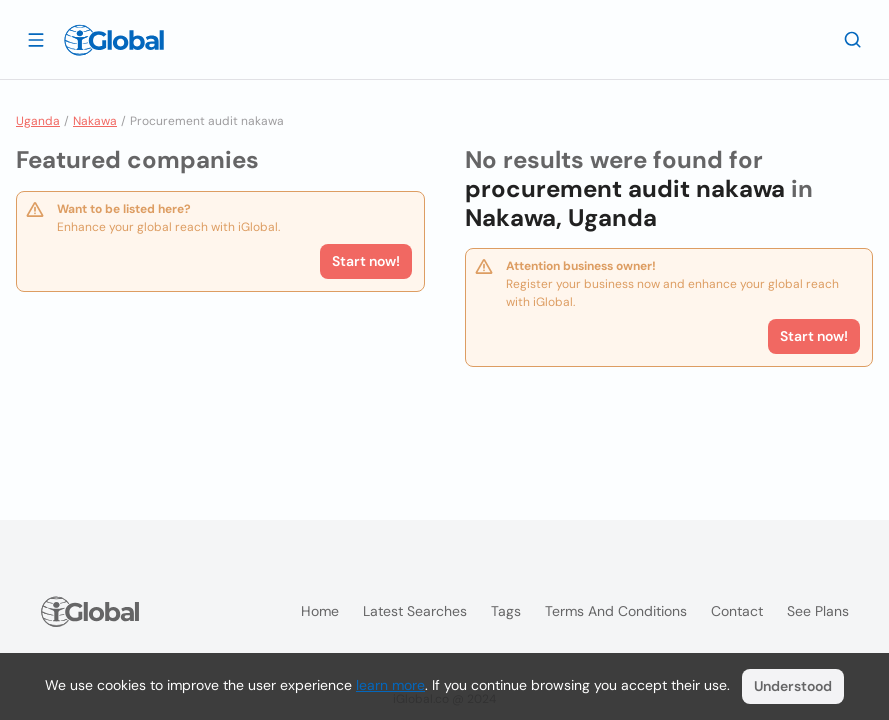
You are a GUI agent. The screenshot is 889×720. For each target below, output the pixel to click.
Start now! (366, 261)
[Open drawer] (36, 39)
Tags (506, 611)
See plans (818, 611)
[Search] (853, 39)
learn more (390, 685)
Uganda (38, 121)
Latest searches (415, 611)
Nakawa (95, 121)
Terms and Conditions (616, 611)
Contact (737, 611)
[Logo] (114, 40)
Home (320, 611)
